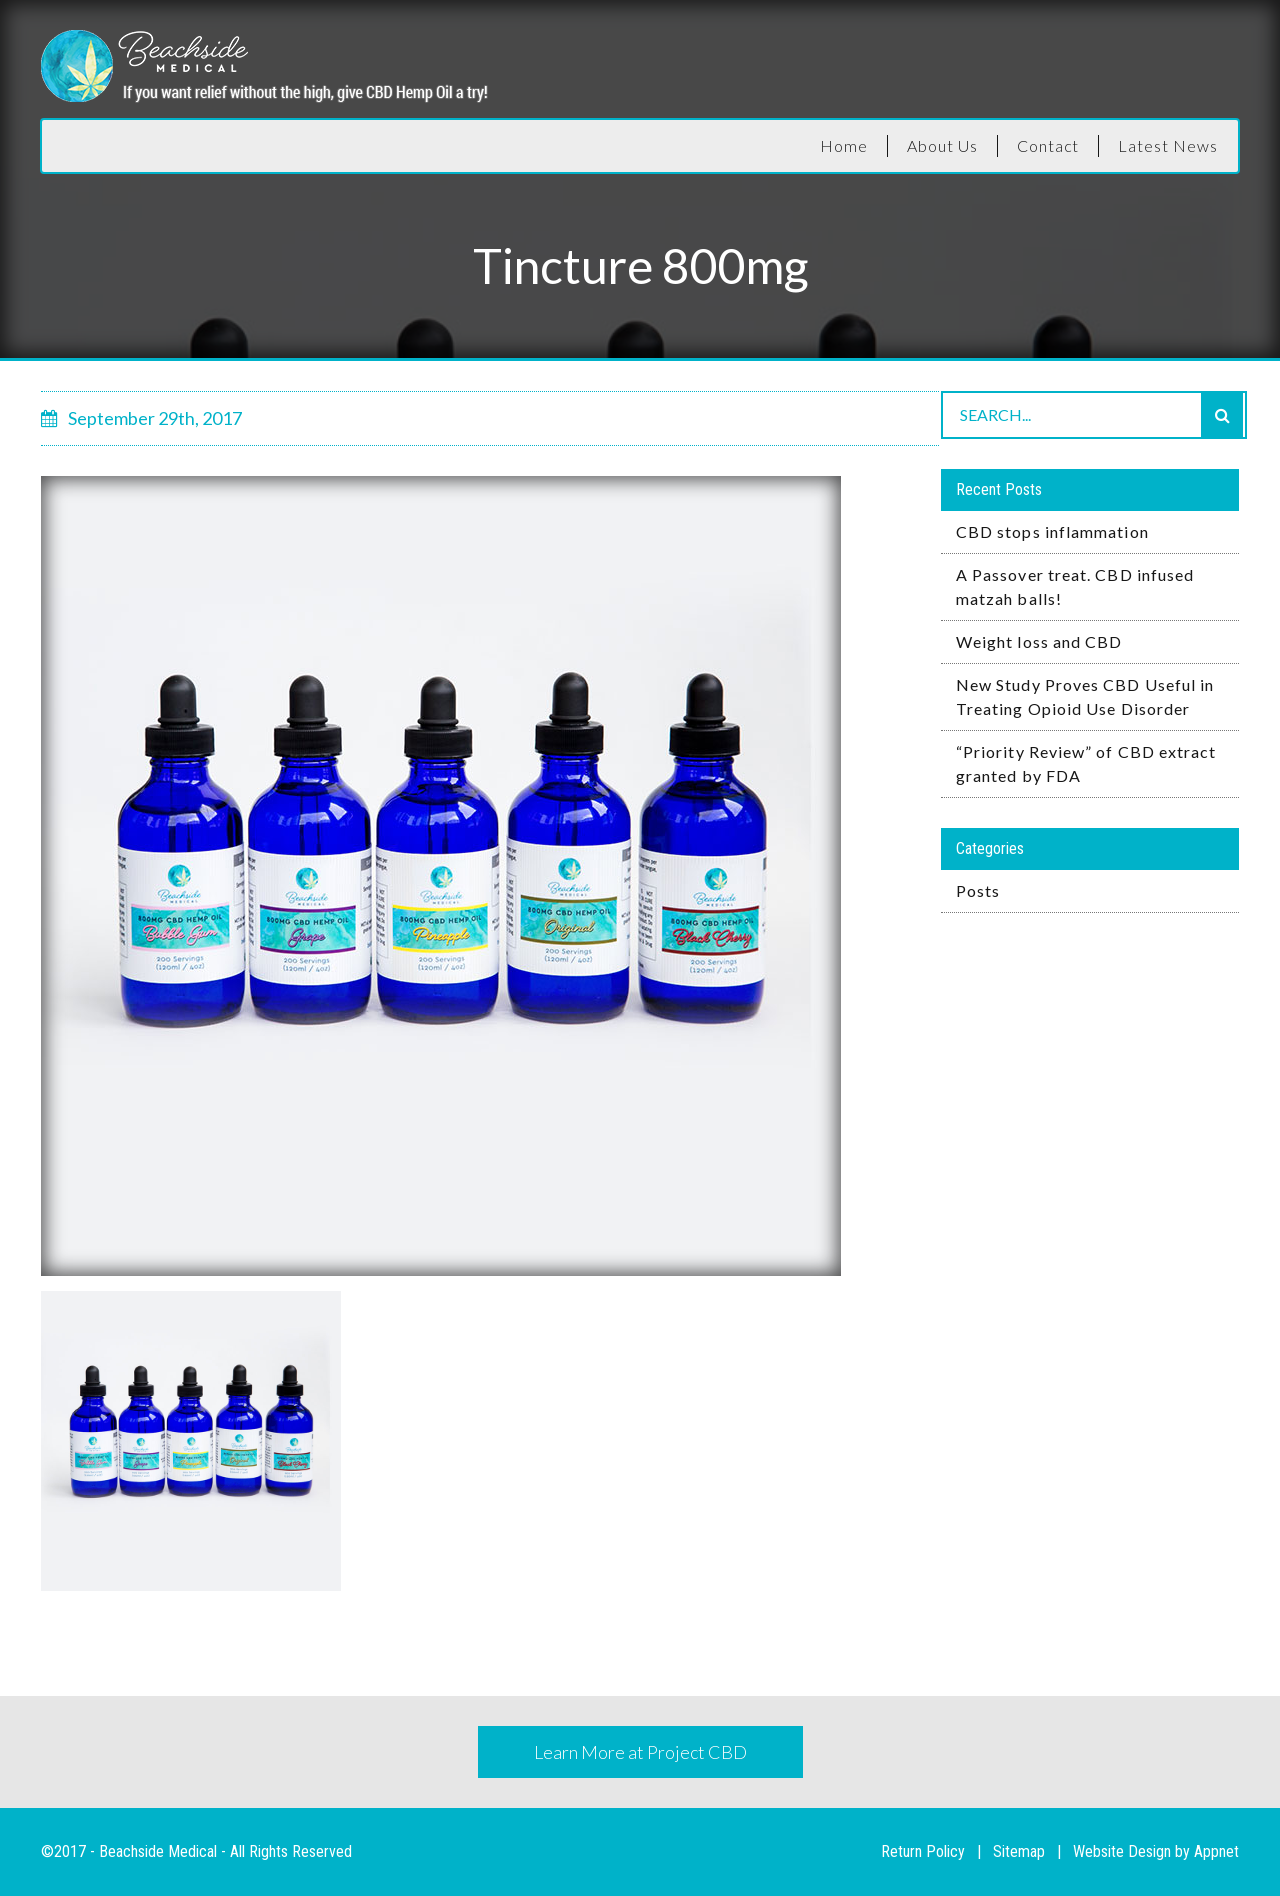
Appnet (1216, 1851)
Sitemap (1019, 1851)
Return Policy (923, 1851)
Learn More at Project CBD (640, 1752)
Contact (1048, 145)
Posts (978, 890)
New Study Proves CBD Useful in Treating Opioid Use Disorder (1085, 696)
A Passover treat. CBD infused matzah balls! (1075, 586)
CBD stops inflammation (1052, 531)
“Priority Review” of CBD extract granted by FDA (1086, 763)
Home (844, 145)
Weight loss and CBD (1039, 641)
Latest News (1168, 145)
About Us (942, 145)
